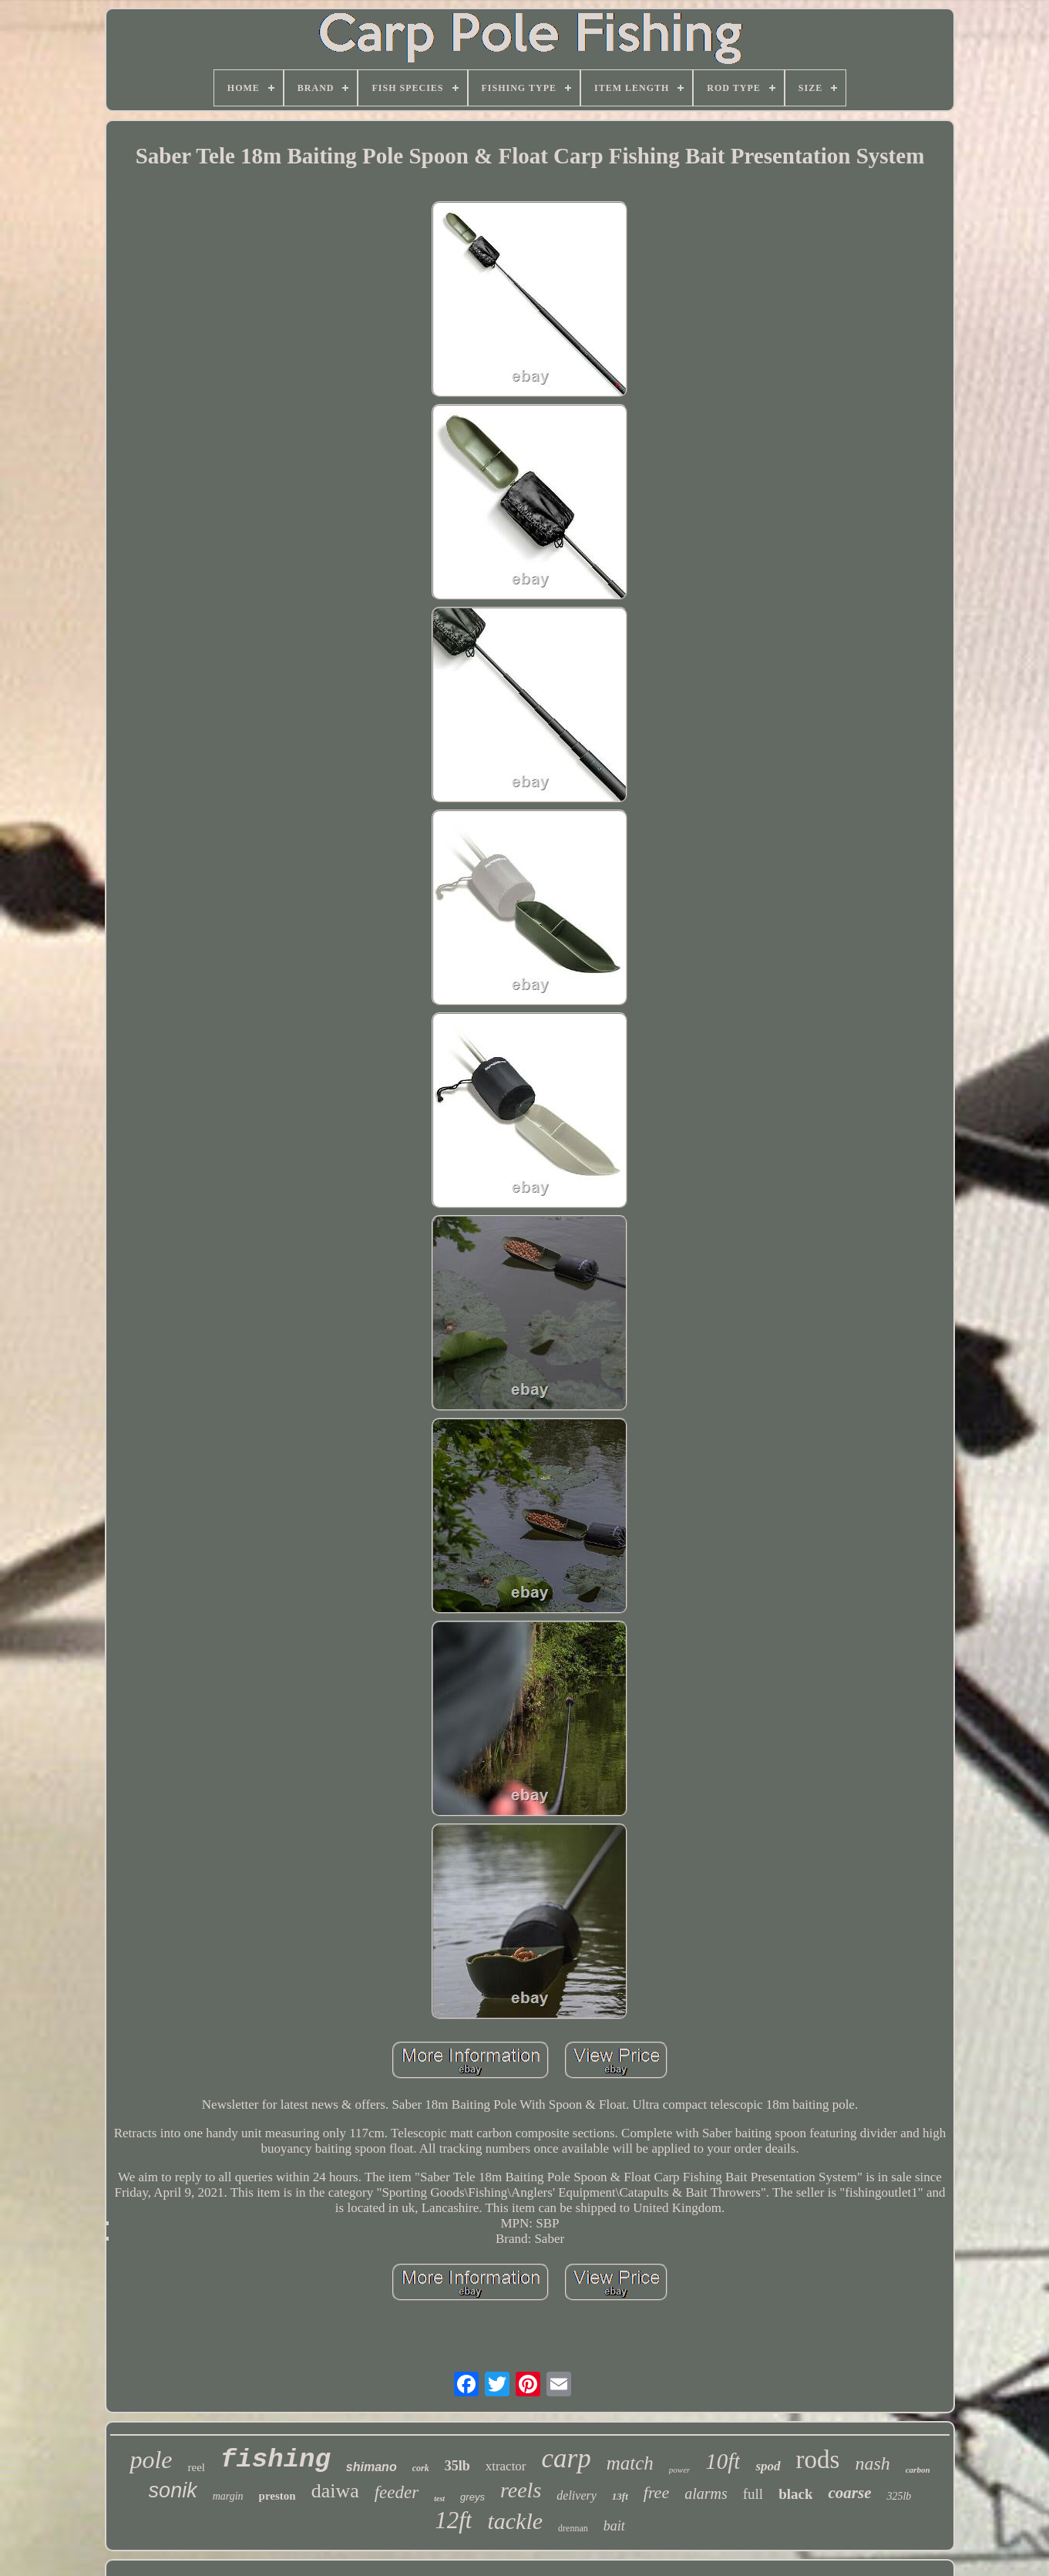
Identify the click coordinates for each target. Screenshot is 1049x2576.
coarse (849, 2492)
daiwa (335, 2491)
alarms (706, 2493)
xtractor (506, 2466)
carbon (918, 2469)
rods (818, 2459)
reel (196, 2467)
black (795, 2494)
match (630, 2463)
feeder (397, 2492)
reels (520, 2490)
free (656, 2492)
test (439, 2498)
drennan (573, 2528)
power (680, 2469)
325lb (898, 2496)
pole (150, 2459)
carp (566, 2458)
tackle (515, 2521)
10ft (722, 2461)
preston (277, 2496)
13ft (620, 2496)
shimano (371, 2466)
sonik (173, 2490)
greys (472, 2497)
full (753, 2494)
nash (872, 2463)
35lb (457, 2465)
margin (228, 2496)
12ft (453, 2520)
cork (420, 2468)
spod (767, 2466)
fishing (275, 2459)
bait (614, 2526)
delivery (576, 2495)
